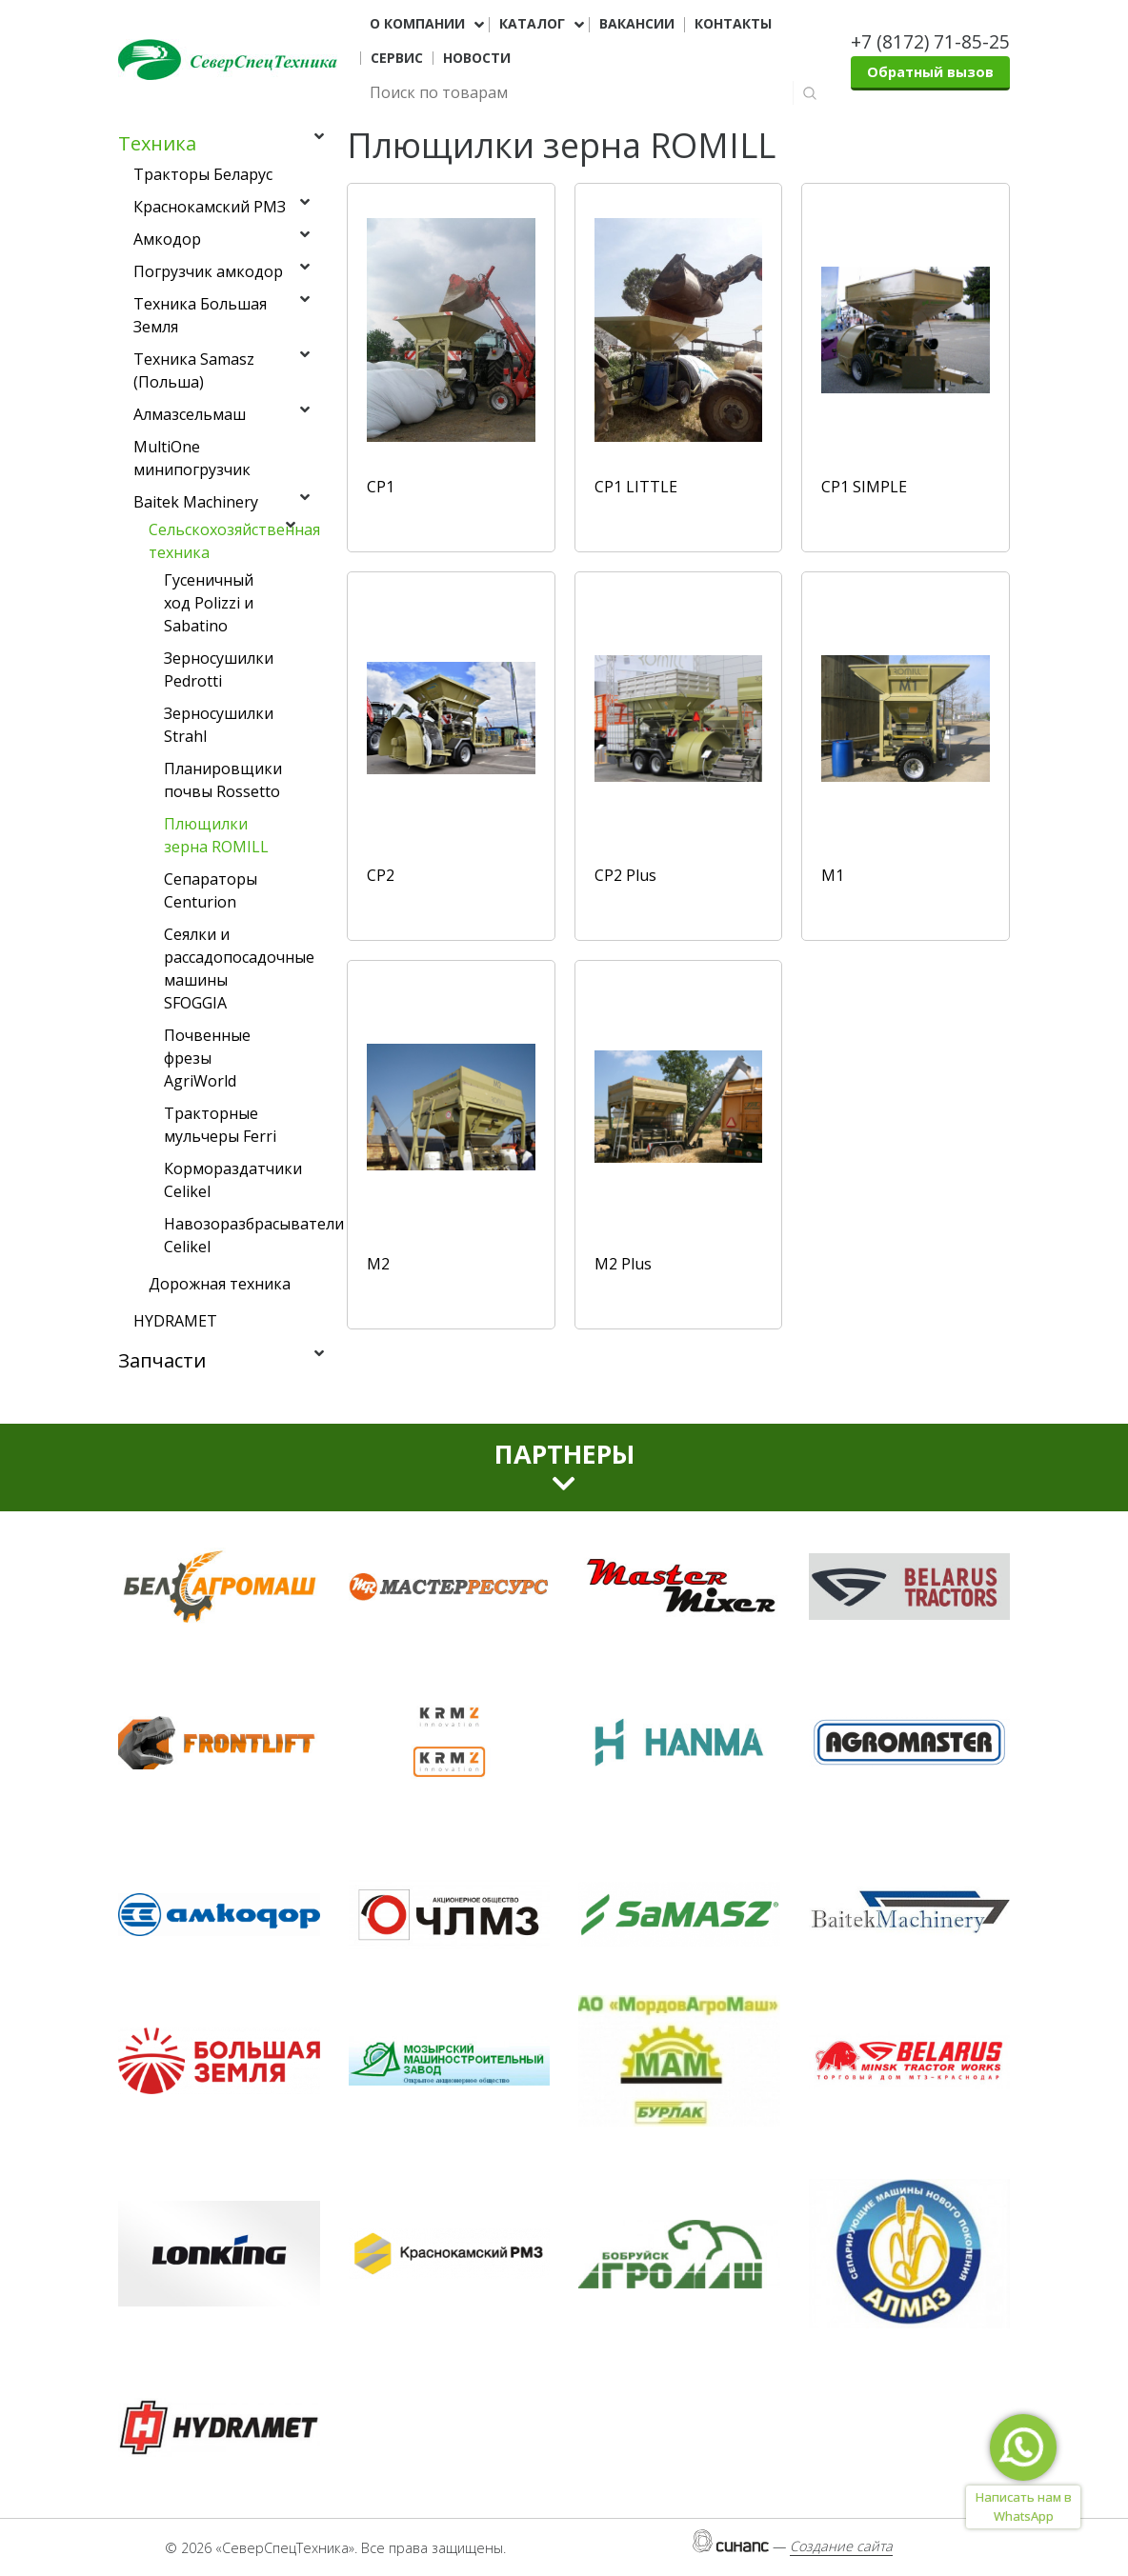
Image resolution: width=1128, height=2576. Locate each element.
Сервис (397, 58)
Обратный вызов (930, 72)
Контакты (733, 23)
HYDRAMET (175, 1320)
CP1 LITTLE (635, 486)
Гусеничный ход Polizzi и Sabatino (208, 602)
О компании (417, 23)
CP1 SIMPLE (864, 486)
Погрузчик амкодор (208, 271)
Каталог (532, 23)
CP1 (380, 486)
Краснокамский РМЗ (209, 206)
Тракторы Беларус (202, 174)
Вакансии (637, 23)
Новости (477, 58)
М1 (832, 875)
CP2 (380, 875)
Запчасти (162, 1360)
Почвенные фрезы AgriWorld (207, 1058)
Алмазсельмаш (189, 414)
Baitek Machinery (195, 501)
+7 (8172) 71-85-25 (930, 41)
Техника (157, 143)
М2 (378, 1263)
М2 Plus (623, 1263)
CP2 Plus (625, 875)
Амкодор (167, 239)
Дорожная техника (220, 1283)
